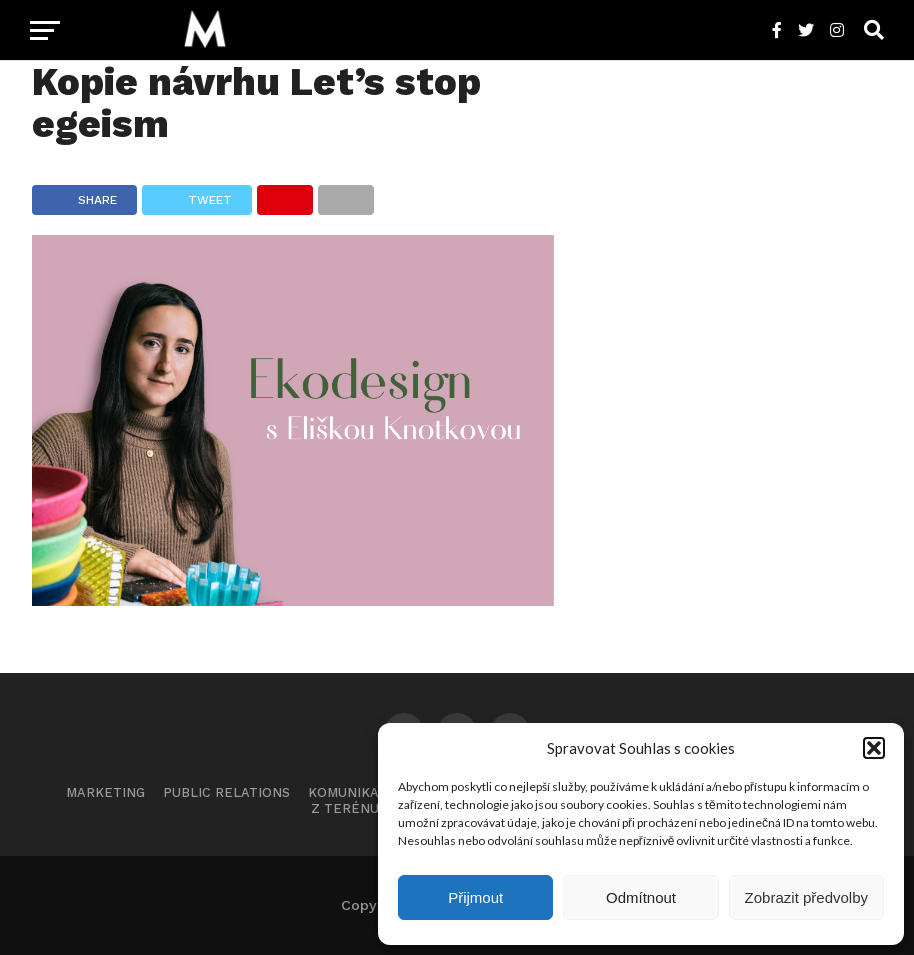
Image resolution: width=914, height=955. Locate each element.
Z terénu (345, 808)
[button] (874, 748)
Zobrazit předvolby (806, 897)
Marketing (105, 792)
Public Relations (226, 792)
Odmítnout (641, 897)
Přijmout (475, 897)
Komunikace (352, 792)
